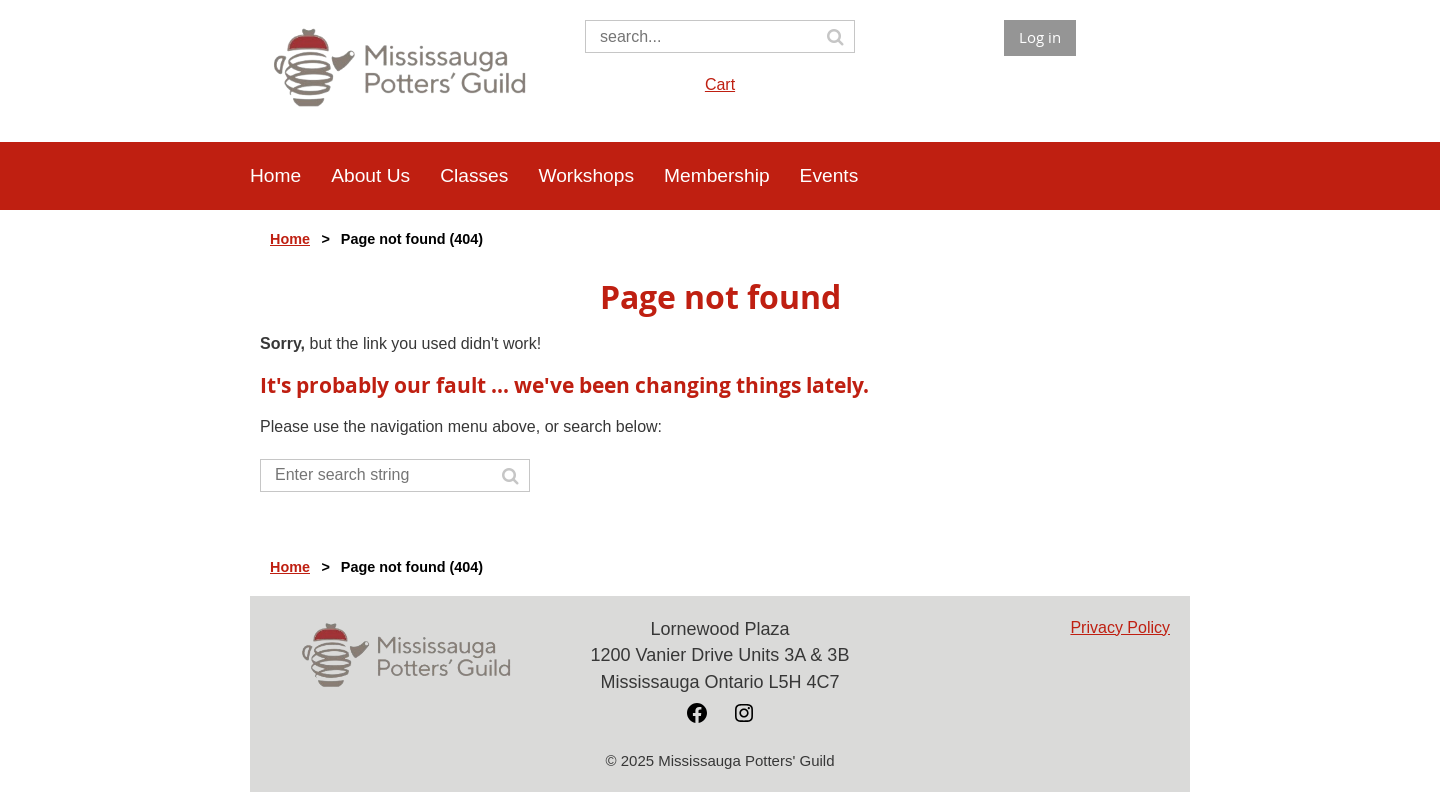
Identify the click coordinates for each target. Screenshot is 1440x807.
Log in (1040, 37)
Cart (720, 84)
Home (290, 239)
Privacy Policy (1120, 627)
